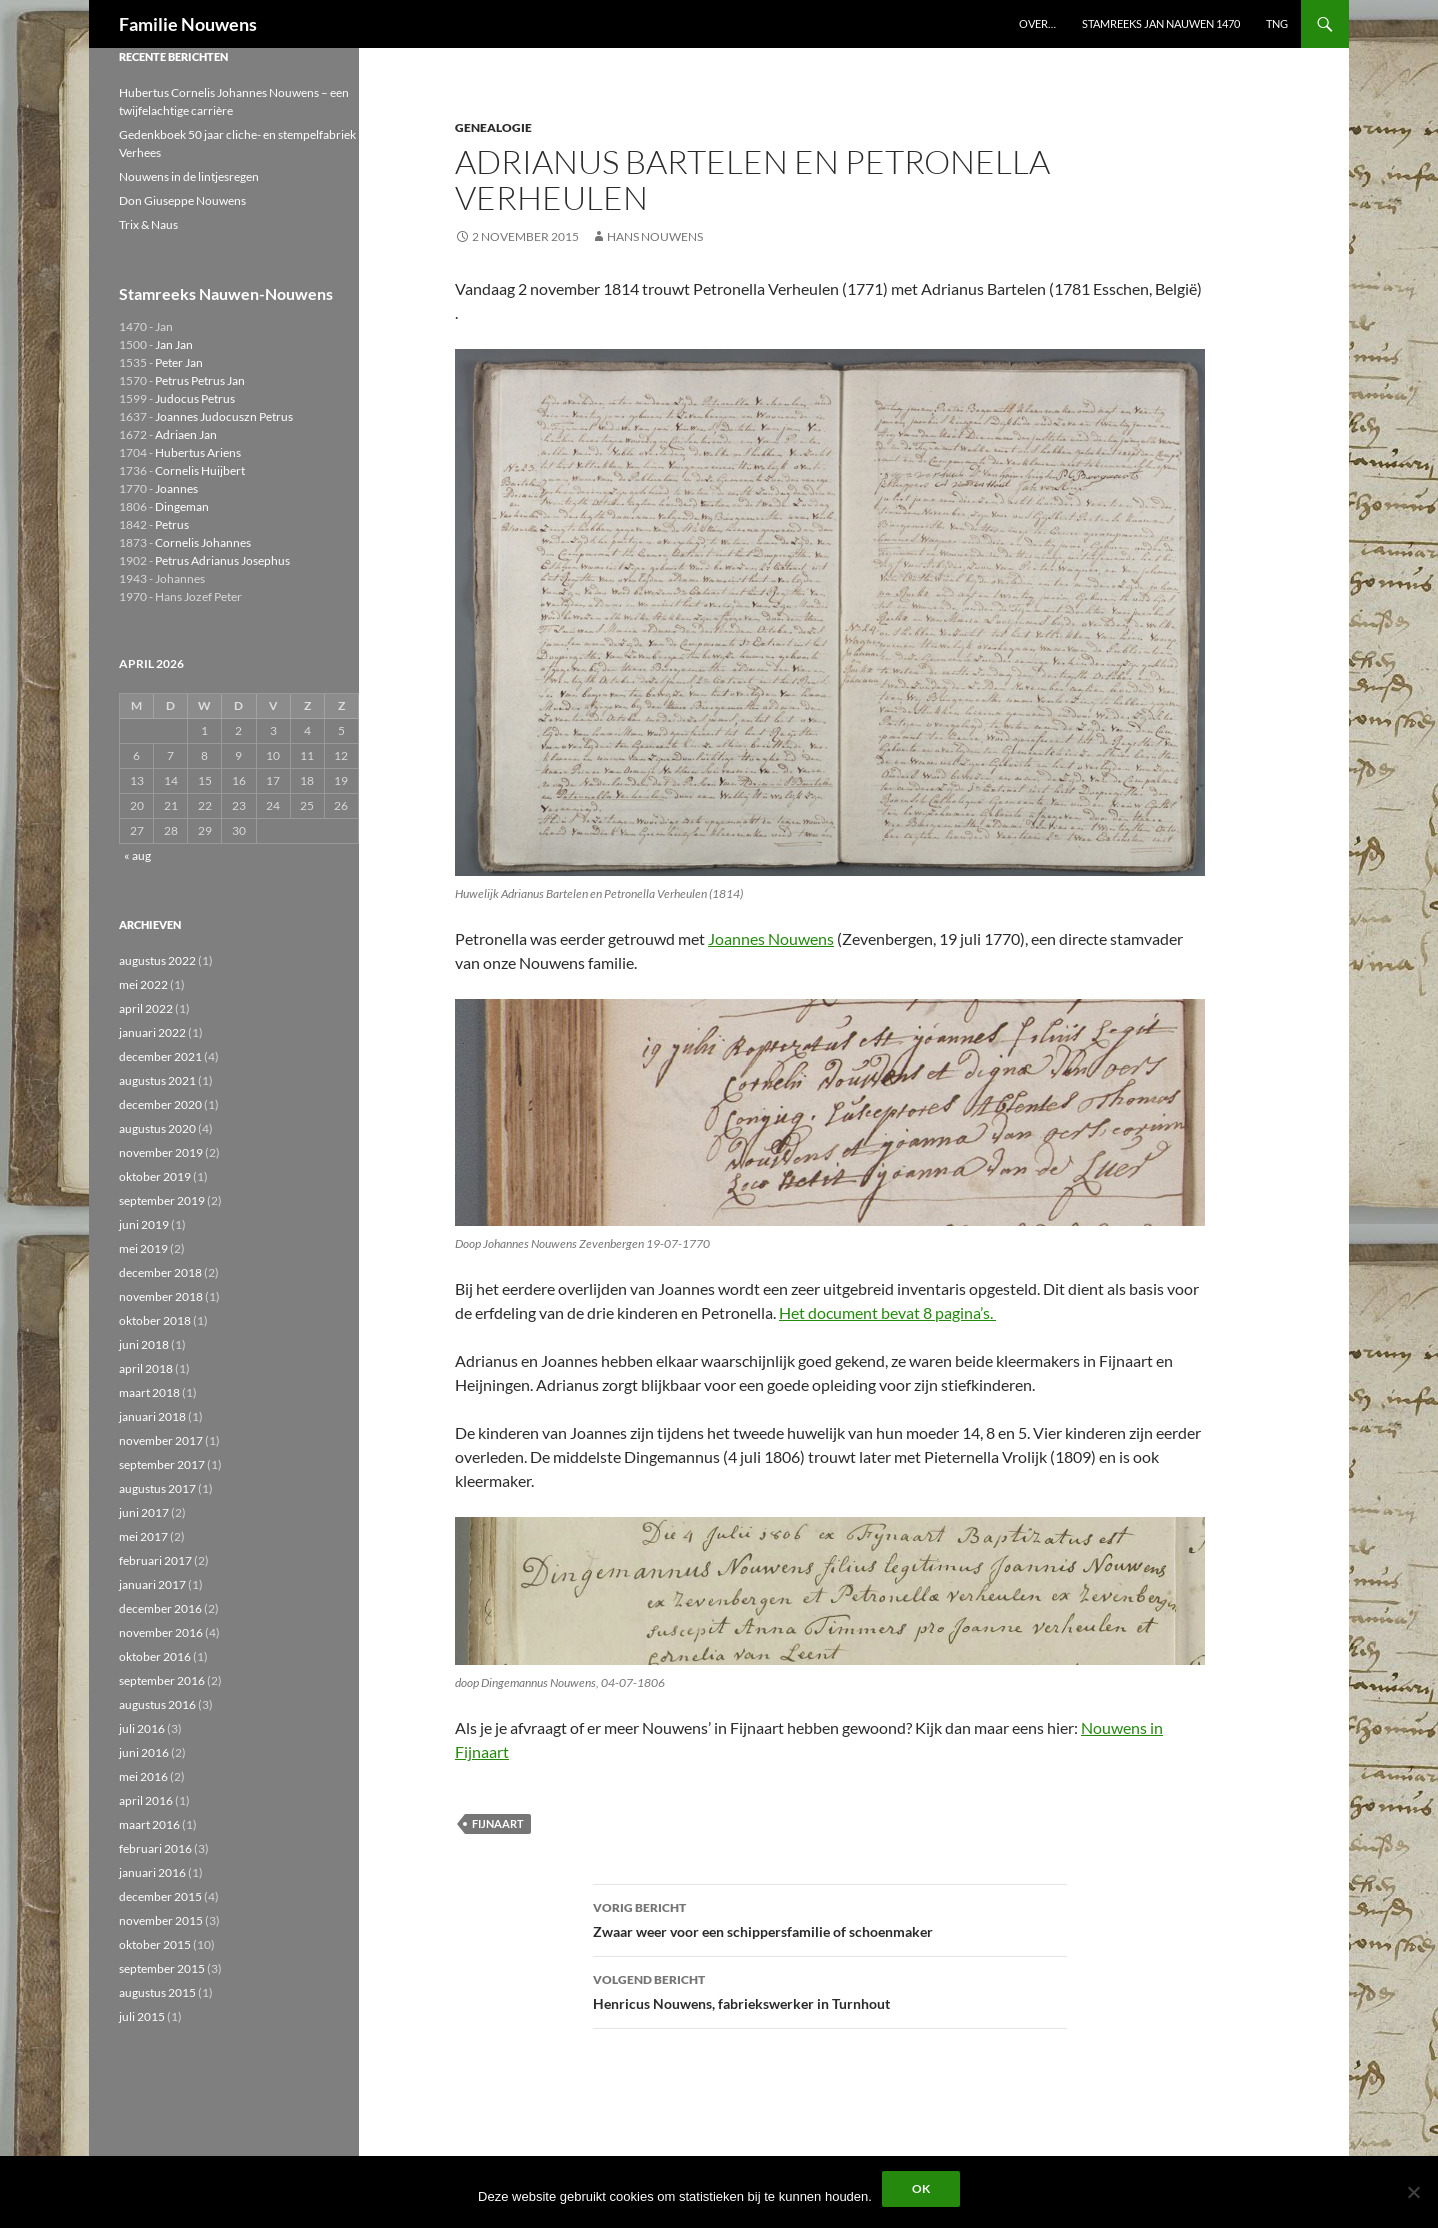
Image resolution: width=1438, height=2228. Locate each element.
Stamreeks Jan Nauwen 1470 (1161, 23)
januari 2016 (152, 1872)
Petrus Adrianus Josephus (222, 560)
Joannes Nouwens (771, 938)
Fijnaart (498, 1823)
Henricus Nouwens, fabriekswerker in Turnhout (830, 1990)
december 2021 (160, 1056)
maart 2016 (149, 1824)
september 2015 (162, 1968)
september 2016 (162, 1680)
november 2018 (161, 1296)
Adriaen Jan (186, 434)
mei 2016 (143, 1776)
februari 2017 (155, 1560)
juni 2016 (144, 1752)
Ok (921, 2188)
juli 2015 (142, 2016)
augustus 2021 (157, 1080)
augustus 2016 (157, 1704)
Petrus (172, 524)
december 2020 (160, 1104)
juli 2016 (142, 1728)
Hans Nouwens (655, 236)
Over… (1037, 23)
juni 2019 (144, 1224)
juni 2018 (144, 1344)
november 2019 (161, 1152)
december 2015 (160, 1896)
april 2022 (146, 1008)
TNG (1277, 23)
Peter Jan (179, 362)
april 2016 (146, 1800)
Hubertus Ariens (198, 452)
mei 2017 (143, 1536)
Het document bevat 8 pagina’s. (887, 1312)
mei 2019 (143, 1248)
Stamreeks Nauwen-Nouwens (226, 293)
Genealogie (493, 127)
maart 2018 (149, 1392)
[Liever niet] (1413, 2192)
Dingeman (182, 506)
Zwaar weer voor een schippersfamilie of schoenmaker (830, 1918)
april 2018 (146, 1368)
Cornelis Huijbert (200, 470)
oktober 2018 (155, 1320)
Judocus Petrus (195, 398)
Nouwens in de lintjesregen (189, 176)
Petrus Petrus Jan (200, 380)
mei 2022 (143, 984)
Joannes (176, 488)
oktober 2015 (155, 1944)
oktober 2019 (155, 1176)
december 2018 (160, 1272)
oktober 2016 (155, 1656)
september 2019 (162, 1200)
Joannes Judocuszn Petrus (224, 416)
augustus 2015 (157, 1992)
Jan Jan (174, 344)
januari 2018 (152, 1416)
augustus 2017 (157, 1488)
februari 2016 (155, 1848)
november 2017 (161, 1440)
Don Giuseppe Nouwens (182, 200)
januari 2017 (152, 1584)
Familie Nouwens (188, 24)
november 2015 (161, 1920)
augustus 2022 (157, 960)
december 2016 (160, 1608)
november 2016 (161, 1632)
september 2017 (162, 1464)
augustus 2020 (157, 1128)
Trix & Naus (148, 224)
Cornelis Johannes (203, 542)
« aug (137, 855)
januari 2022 (152, 1032)
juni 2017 (144, 1512)
